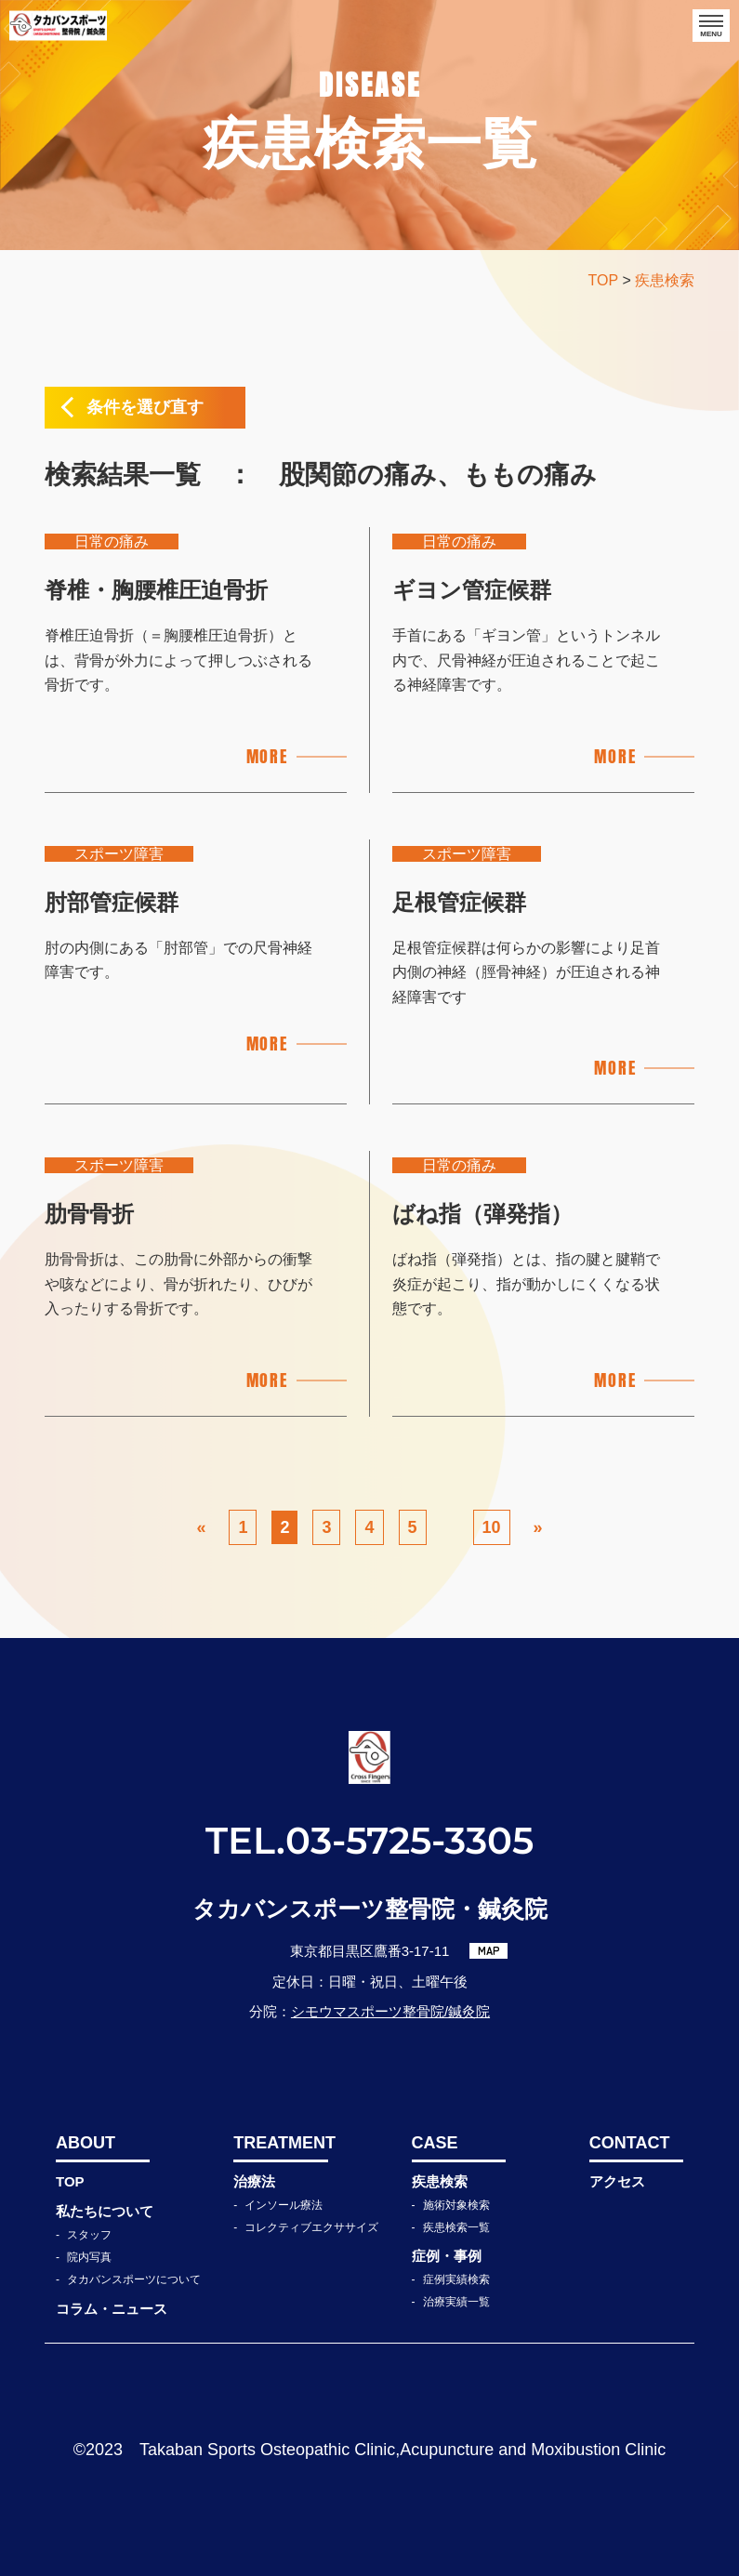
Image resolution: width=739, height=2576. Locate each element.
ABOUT (85, 2142)
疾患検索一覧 (456, 2227)
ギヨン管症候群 (471, 589)
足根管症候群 (459, 902)
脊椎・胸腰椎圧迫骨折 (156, 589)
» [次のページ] (538, 1527)
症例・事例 (447, 2256)
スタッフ (89, 2234)
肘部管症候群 (111, 902)
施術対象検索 (456, 2205)
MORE (267, 756)
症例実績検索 (456, 2279)
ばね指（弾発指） (482, 1213)
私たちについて (104, 2211)
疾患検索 (440, 2181)
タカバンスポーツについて (134, 2279)
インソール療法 (283, 2205)
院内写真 (89, 2257)
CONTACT (629, 2142)
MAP (489, 1950)
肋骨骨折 (89, 1213)
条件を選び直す (145, 407)
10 (491, 1527)
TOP (70, 2181)
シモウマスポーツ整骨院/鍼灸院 (390, 2011)
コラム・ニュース (111, 2309)
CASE (435, 2142)
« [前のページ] (200, 1527)
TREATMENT (280, 2142)
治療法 (254, 2181)
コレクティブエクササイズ (311, 2227)
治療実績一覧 (456, 2301)
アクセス (617, 2181)
